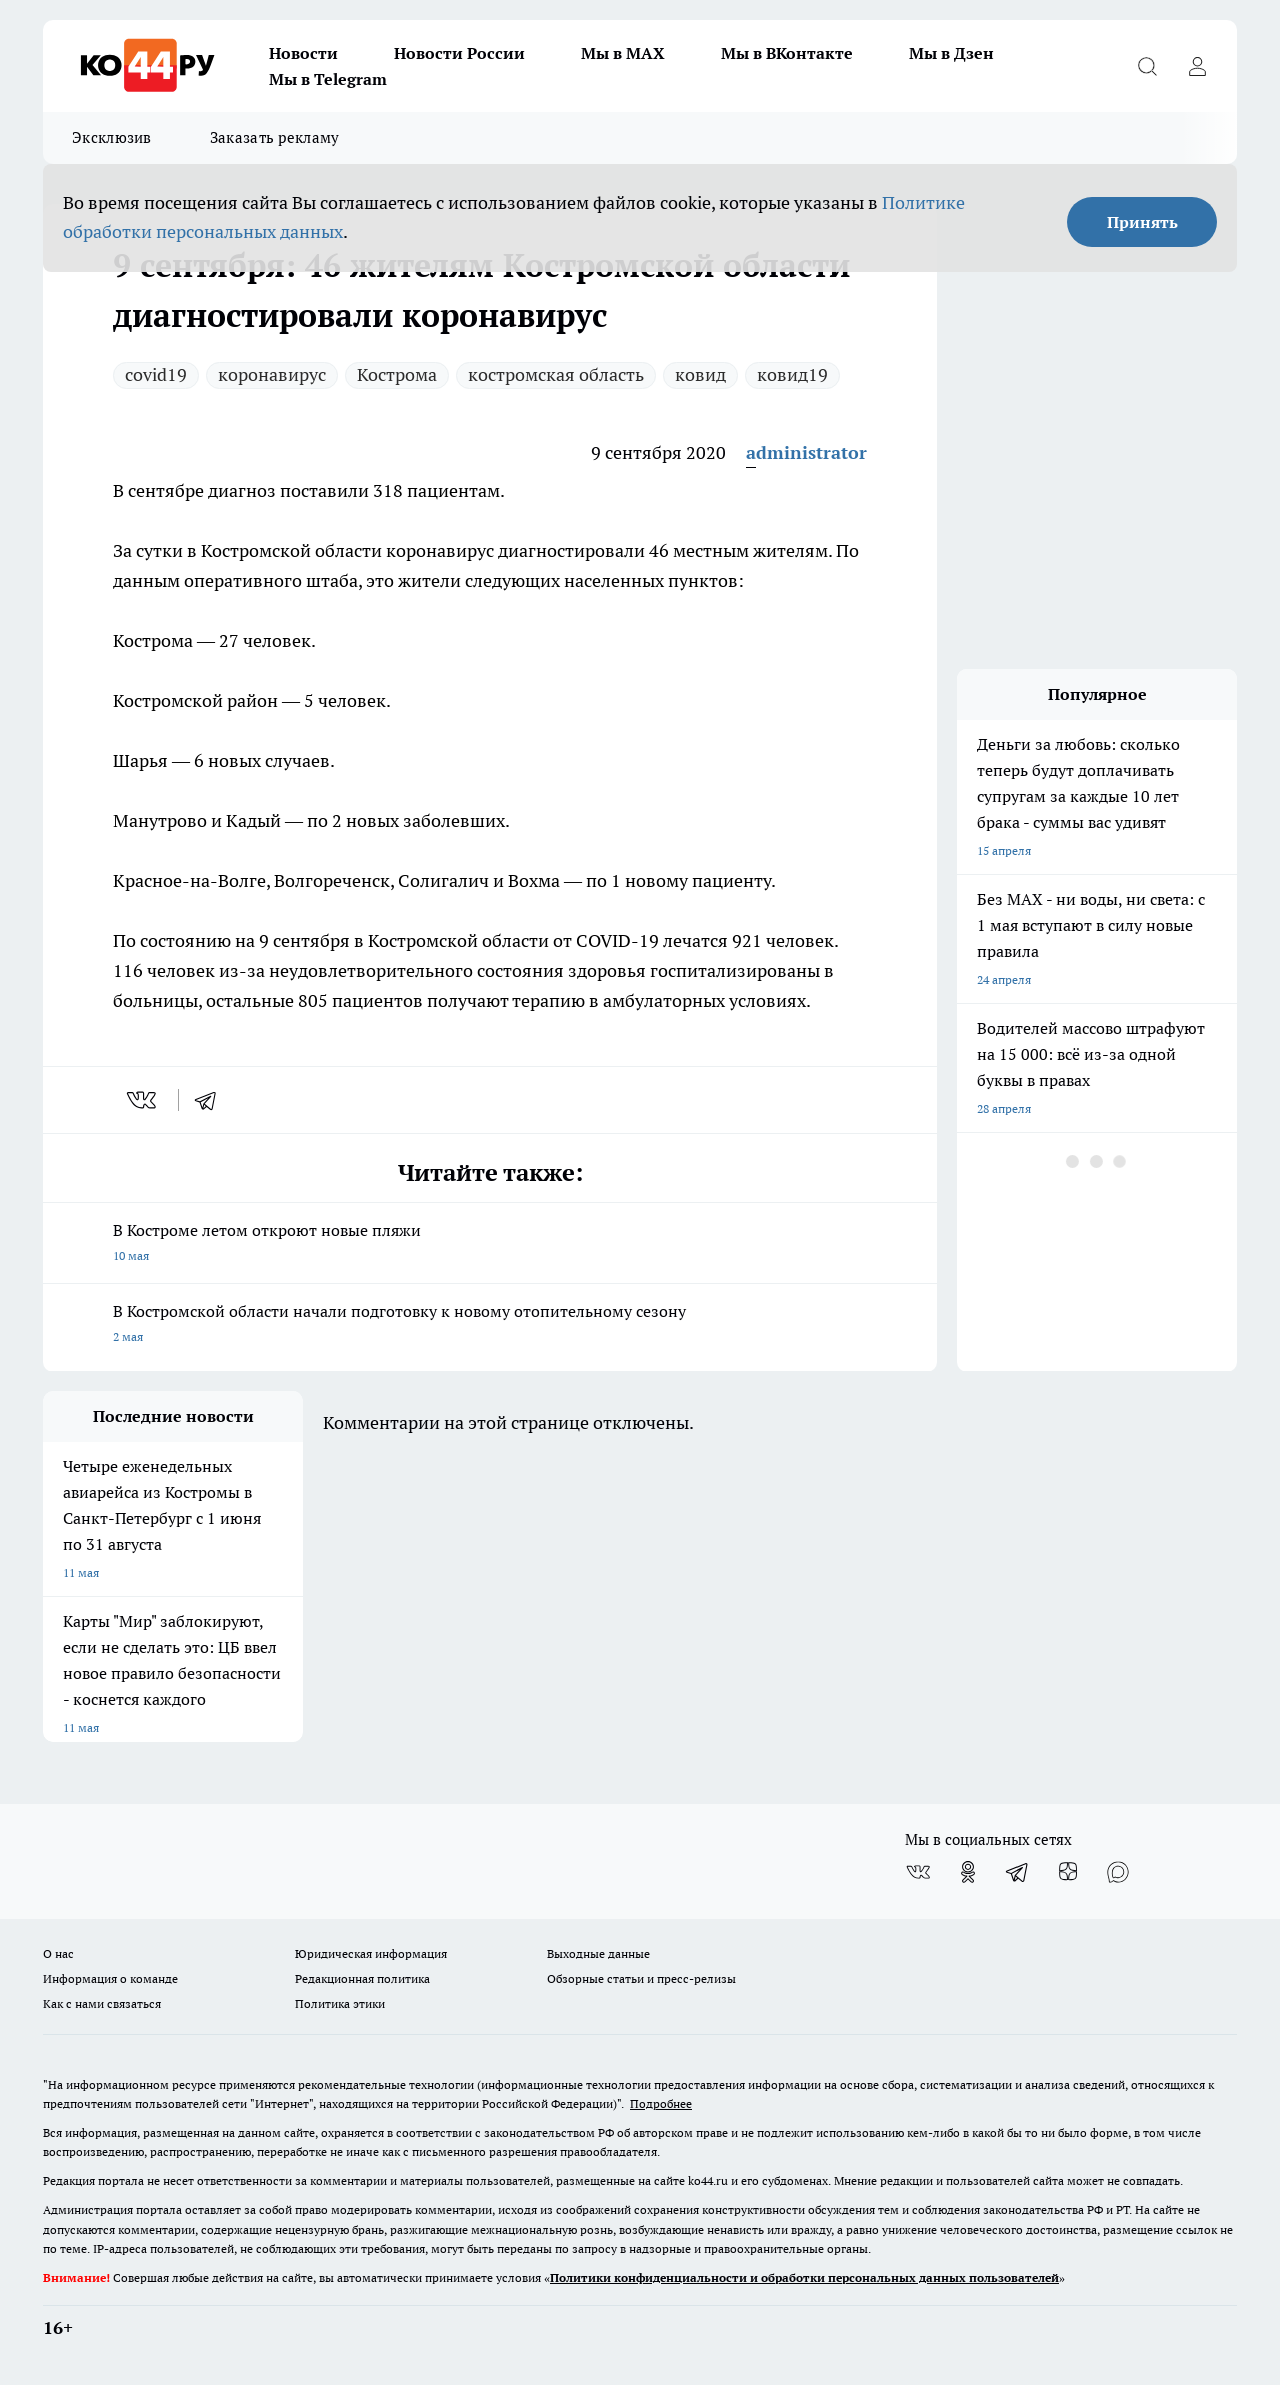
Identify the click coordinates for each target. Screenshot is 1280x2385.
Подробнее (661, 2103)
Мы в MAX (623, 53)
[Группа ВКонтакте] (918, 1872)
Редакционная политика (362, 1978)
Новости (303, 53)
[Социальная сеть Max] (1118, 1872)
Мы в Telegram (328, 79)
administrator (806, 452)
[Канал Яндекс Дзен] (1068, 1872)
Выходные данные (598, 1953)
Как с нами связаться (102, 2003)
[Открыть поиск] (1147, 66)
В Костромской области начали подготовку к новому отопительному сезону (490, 1325)
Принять (1142, 222)
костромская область (556, 374)
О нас (58, 1953)
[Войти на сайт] (1197, 66)
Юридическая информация (371, 1953)
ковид (700, 374)
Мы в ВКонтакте (787, 53)
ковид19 (792, 374)
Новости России (459, 53)
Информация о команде (110, 1978)
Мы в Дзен (951, 53)
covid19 (156, 374)
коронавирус (272, 374)
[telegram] (212, 1100)
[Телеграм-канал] (1018, 1872)
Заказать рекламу (275, 137)
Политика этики (340, 2003)
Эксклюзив (112, 137)
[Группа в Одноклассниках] (968, 1872)
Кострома (397, 374)
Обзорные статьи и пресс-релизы (641, 1978)
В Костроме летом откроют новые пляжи (490, 1244)
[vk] (143, 1100)
